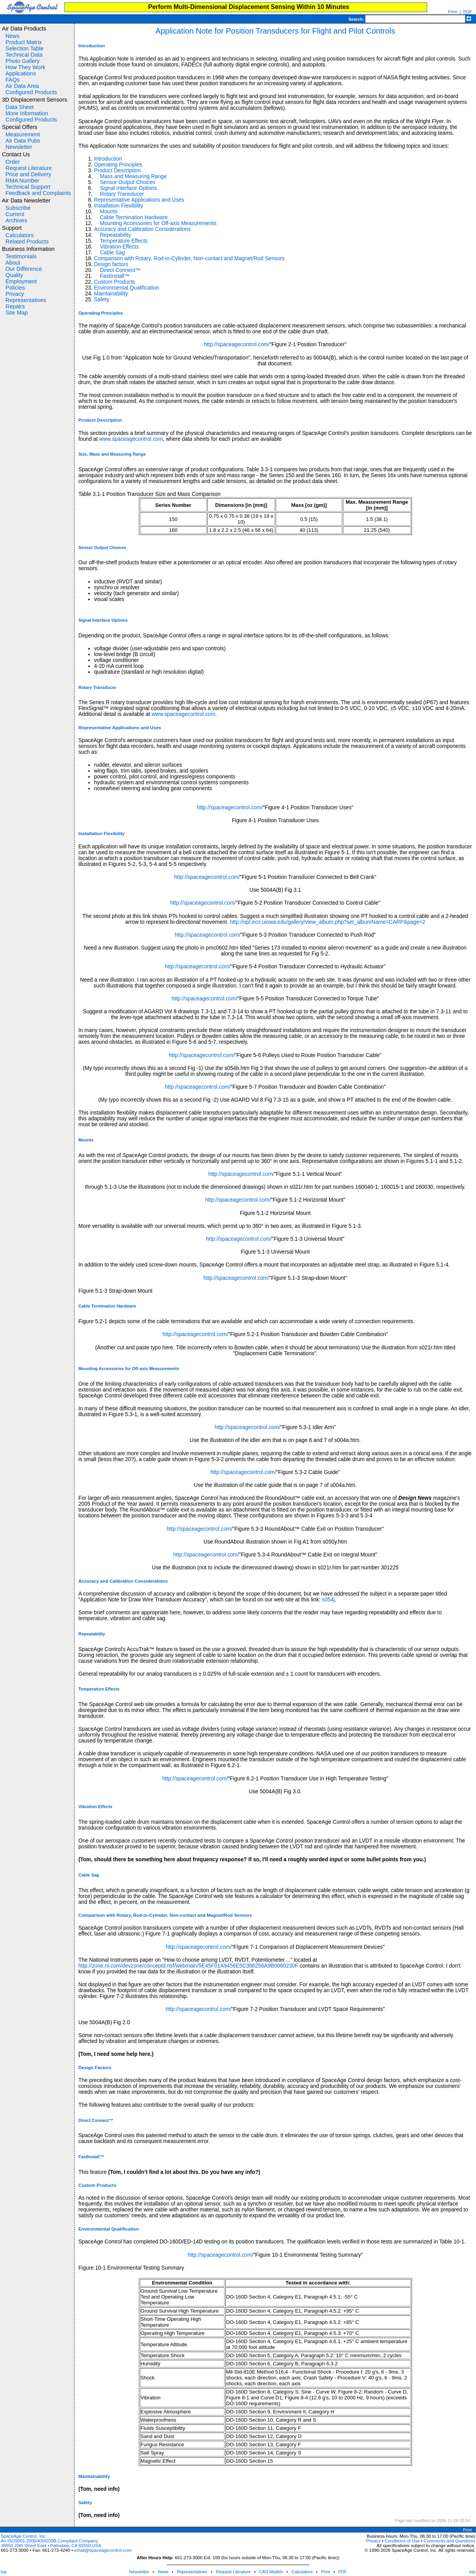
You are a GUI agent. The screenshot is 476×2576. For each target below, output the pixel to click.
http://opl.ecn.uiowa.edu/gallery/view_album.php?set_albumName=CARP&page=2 (327, 922)
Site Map (16, 312)
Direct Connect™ (120, 270)
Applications (20, 73)
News (12, 36)
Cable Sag (112, 253)
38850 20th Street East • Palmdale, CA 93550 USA (51, 2545)
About (12, 262)
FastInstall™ (115, 276)
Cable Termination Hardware (134, 217)
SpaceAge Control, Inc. (23, 2536)
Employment (21, 281)
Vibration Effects (119, 247)
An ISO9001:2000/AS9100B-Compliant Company (49, 2540)
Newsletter (18, 147)
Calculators (19, 235)
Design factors (111, 264)
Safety (101, 299)
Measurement (22, 134)
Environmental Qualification (126, 288)
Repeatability (115, 235)
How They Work (25, 67)
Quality (14, 275)
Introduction (108, 159)
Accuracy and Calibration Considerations (142, 229)
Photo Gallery (22, 61)
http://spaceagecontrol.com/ (236, 344)
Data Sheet (19, 107)
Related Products (27, 241)
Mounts (109, 212)
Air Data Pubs (22, 141)
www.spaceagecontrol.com (131, 439)
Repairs (15, 306)
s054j (328, 1600)
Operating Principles (118, 165)
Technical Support (27, 187)
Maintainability (111, 294)
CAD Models (271, 2571)
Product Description (117, 171)
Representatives (25, 300)
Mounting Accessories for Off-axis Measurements (158, 223)
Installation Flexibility (118, 206)
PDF (343, 2571)
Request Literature (28, 168)
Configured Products (31, 92)
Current (14, 214)
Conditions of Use (402, 2540)
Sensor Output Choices (127, 182)
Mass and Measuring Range (133, 176)
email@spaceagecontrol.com (103, 2550)
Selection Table (24, 48)
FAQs (12, 80)
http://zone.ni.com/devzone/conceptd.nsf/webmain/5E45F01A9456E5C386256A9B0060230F (188, 1966)
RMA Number (22, 180)
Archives (16, 220)
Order (12, 162)
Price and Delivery (28, 174)
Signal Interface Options (128, 188)
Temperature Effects (124, 241)
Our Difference (23, 269)
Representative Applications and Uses (139, 200)
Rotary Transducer (122, 194)
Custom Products (114, 282)
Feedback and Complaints (38, 193)
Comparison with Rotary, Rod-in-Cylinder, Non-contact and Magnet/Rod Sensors (189, 258)
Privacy (14, 294)
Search (355, 19)
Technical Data (24, 55)
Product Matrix (23, 42)
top (4, 2571)
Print (452, 11)
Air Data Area (22, 86)
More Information (26, 113)
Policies (15, 287)
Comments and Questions (449, 2540)
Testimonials (20, 256)
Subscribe (17, 208)
